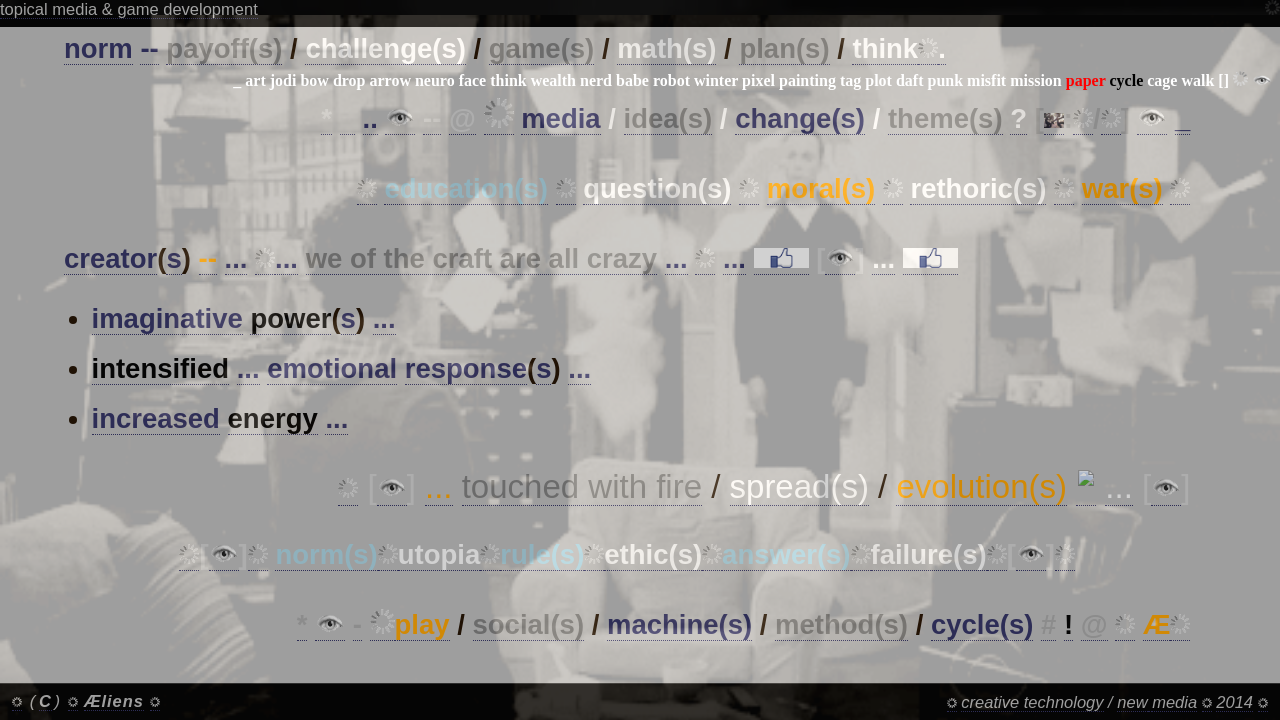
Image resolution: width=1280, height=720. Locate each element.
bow (314, 80)
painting (807, 80)
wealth (553, 80)
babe (632, 80)
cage (1162, 80)
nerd (596, 80)
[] (1223, 80)
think (508, 80)
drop (349, 80)
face (473, 80)
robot (671, 80)
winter (716, 80)
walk (1197, 80)
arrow (390, 80)
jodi (283, 80)
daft (910, 80)
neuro (435, 80)
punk (945, 80)
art (255, 80)
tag (850, 80)
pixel (758, 80)
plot (878, 80)
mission (1036, 80)
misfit (986, 80)
